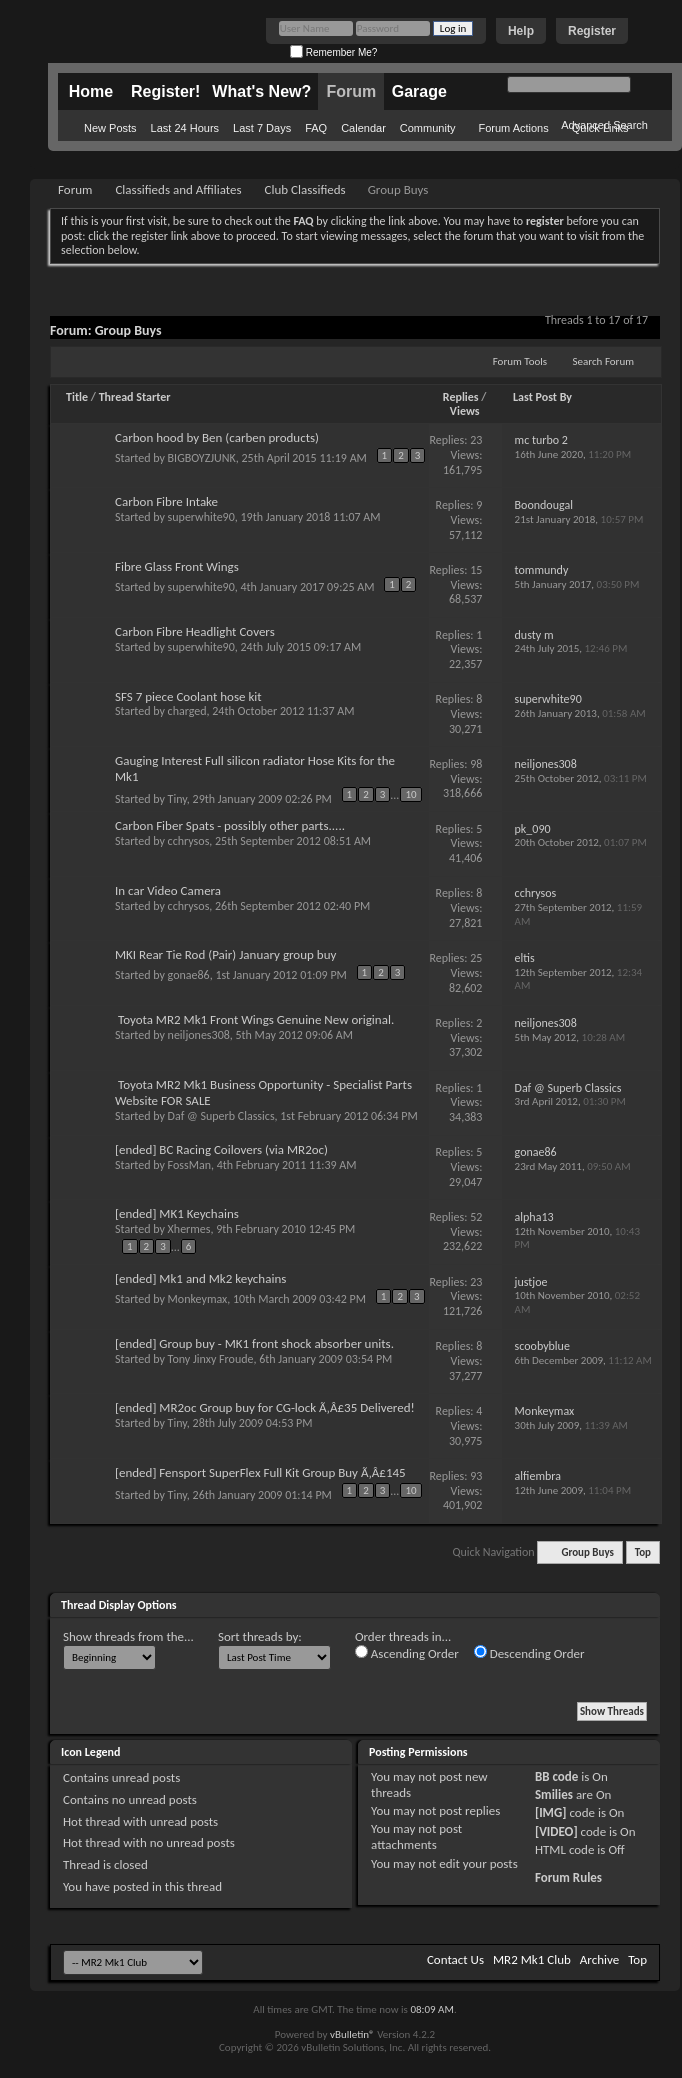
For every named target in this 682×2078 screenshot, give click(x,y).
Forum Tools (520, 361)
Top (643, 1552)
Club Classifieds (305, 189)
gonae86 (189, 975)
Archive (599, 1959)
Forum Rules (568, 1877)
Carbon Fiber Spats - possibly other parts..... (230, 825)
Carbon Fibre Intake (166, 501)
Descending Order (529, 1653)
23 (476, 440)
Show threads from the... (128, 1636)
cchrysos (189, 841)
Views (465, 411)
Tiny (177, 799)
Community (428, 128)
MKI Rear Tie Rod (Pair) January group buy (225, 954)
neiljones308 (199, 1035)
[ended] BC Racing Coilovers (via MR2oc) (221, 1149)
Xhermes (189, 1229)
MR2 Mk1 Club (532, 1959)
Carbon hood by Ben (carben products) (217, 437)
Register (592, 31)
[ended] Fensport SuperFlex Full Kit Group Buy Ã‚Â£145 (260, 1472)
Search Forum (604, 361)
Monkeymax (198, 1299)
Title (77, 397)
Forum (351, 91)
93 (476, 1476)
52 (476, 1217)
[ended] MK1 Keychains (177, 1213)
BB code (556, 1776)
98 (476, 764)
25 (476, 958)
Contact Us (455, 1959)
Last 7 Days (262, 128)
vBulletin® (352, 2034)
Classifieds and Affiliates (178, 189)
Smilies (554, 1794)
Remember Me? (333, 52)
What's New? (261, 91)
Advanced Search (604, 125)
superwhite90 (201, 517)
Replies (461, 397)
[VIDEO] (556, 1831)
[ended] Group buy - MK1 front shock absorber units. (254, 1343)
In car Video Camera (168, 890)
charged (187, 711)
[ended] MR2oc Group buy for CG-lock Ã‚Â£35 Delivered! (265, 1407)
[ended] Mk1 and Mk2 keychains (200, 1278)
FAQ (316, 128)
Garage (419, 91)
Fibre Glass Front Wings (177, 566)
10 (410, 794)
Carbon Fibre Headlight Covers (195, 631)
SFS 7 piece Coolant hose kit (188, 696)
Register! (165, 91)
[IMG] (551, 1812)
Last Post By (542, 397)
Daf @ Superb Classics (221, 1116)
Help (521, 31)
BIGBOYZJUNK (202, 458)
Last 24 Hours (185, 128)
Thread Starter (135, 397)
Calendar (363, 128)
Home (91, 91)
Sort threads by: (260, 1636)
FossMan (189, 1165)
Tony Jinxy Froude (211, 1359)
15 (476, 570)
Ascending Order (407, 1653)
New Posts (110, 128)
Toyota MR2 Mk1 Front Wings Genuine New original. (256, 1019)
